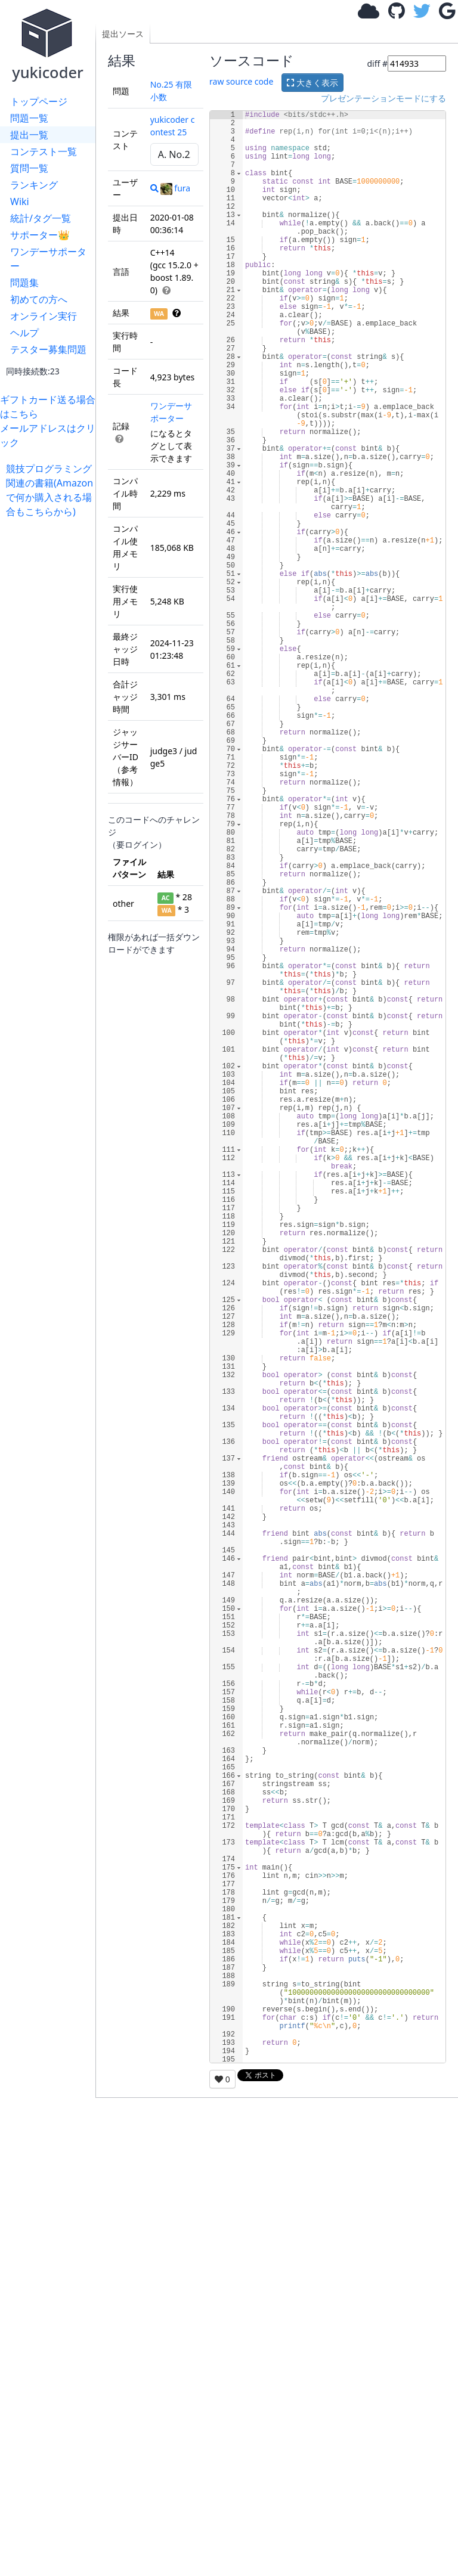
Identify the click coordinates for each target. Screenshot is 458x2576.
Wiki (19, 201)
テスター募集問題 (48, 349)
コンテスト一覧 (43, 151)
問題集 (24, 282)
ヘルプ (24, 332)
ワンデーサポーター (48, 258)
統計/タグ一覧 (40, 218)
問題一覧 (29, 118)
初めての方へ (38, 299)
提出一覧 (29, 134)
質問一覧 (29, 168)
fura (175, 188)
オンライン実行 (43, 316)
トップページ (38, 101)
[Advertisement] (50, 697)
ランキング (34, 184)
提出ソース (123, 33)
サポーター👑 (40, 234)
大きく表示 (312, 82)
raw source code (241, 81)
